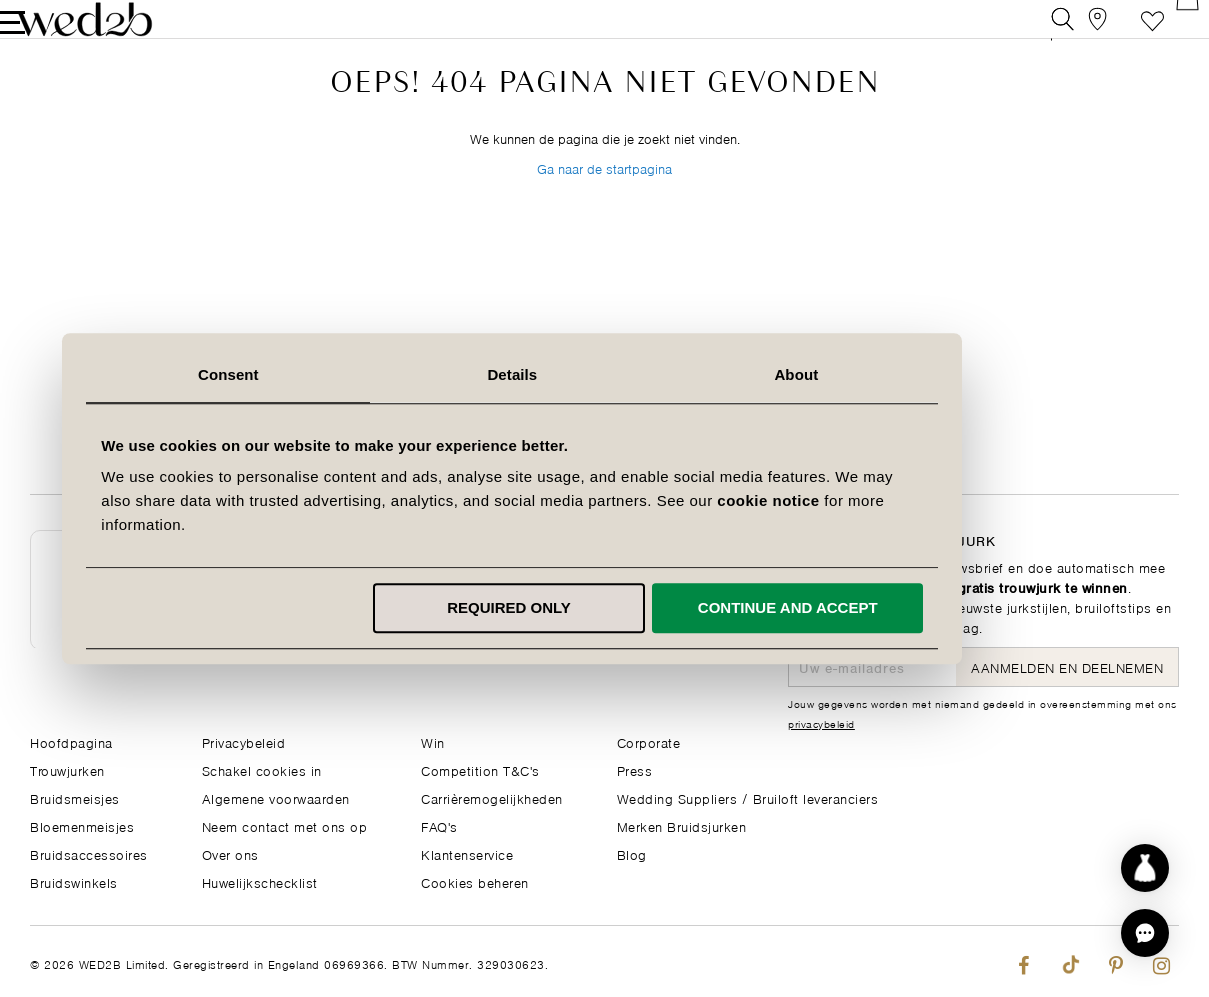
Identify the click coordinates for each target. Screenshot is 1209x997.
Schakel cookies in (262, 769)
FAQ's (439, 825)
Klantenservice (467, 853)
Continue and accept (880, 607)
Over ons (230, 853)
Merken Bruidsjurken (682, 825)
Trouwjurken (67, 769)
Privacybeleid (244, 741)
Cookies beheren (475, 881)
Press (635, 769)
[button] (1145, 933)
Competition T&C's (480, 769)
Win (433, 741)
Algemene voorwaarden (276, 797)
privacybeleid (821, 723)
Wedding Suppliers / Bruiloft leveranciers (748, 797)
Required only (601, 607)
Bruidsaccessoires (89, 853)
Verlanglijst (1122, 34)
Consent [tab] (320, 374)
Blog (632, 853)
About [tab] (889, 374)
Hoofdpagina (71, 741)
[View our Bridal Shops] (1077, 34)
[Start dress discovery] (1145, 868)
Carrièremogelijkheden (492, 797)
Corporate (649, 741)
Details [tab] (605, 374)
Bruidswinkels (74, 881)
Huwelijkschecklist (260, 881)
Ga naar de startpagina (604, 218)
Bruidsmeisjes (75, 797)
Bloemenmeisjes (82, 825)
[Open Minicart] (1167, 34)
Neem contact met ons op (285, 825)
